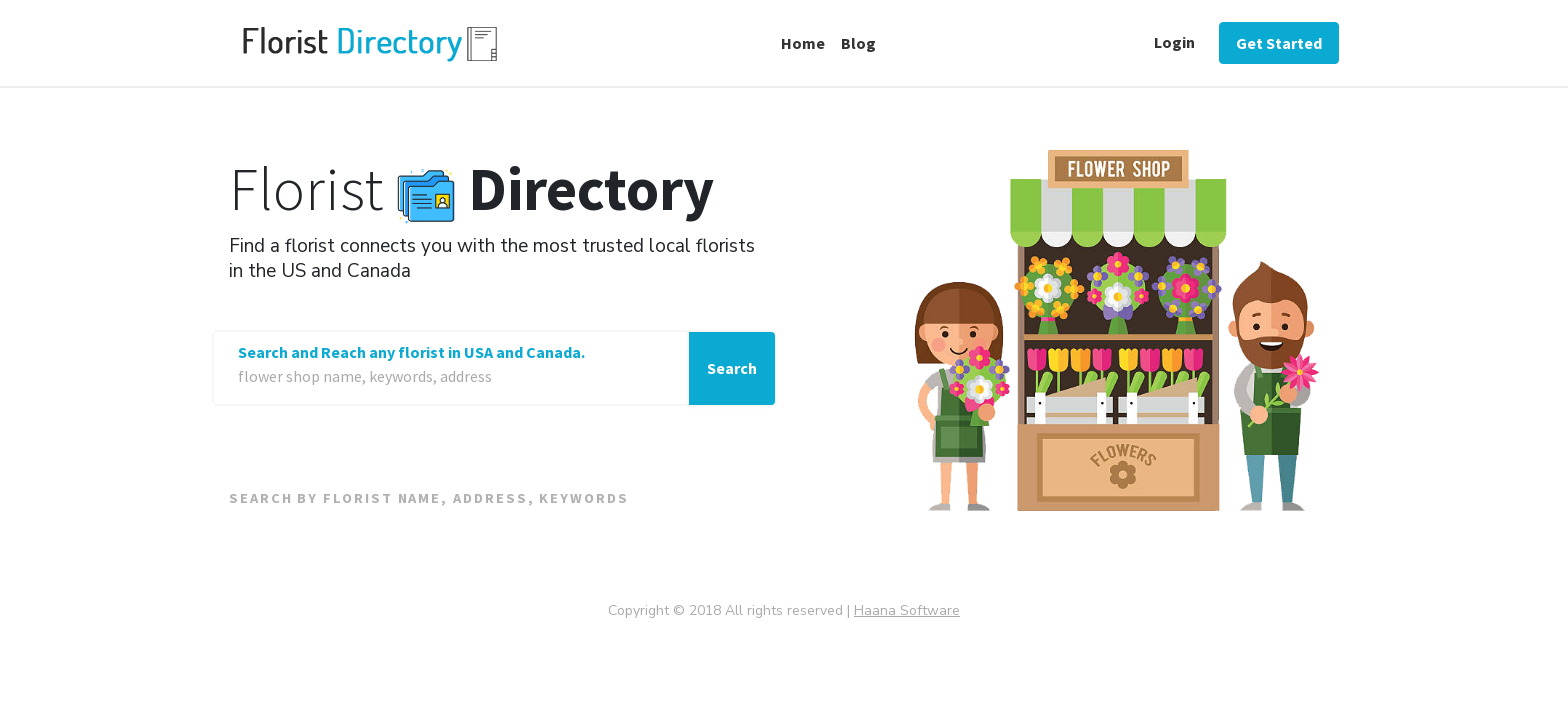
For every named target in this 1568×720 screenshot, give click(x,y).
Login (1174, 42)
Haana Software (907, 610)
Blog (858, 43)
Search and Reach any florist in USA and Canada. (411, 352)
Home (803, 43)
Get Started (1279, 43)
